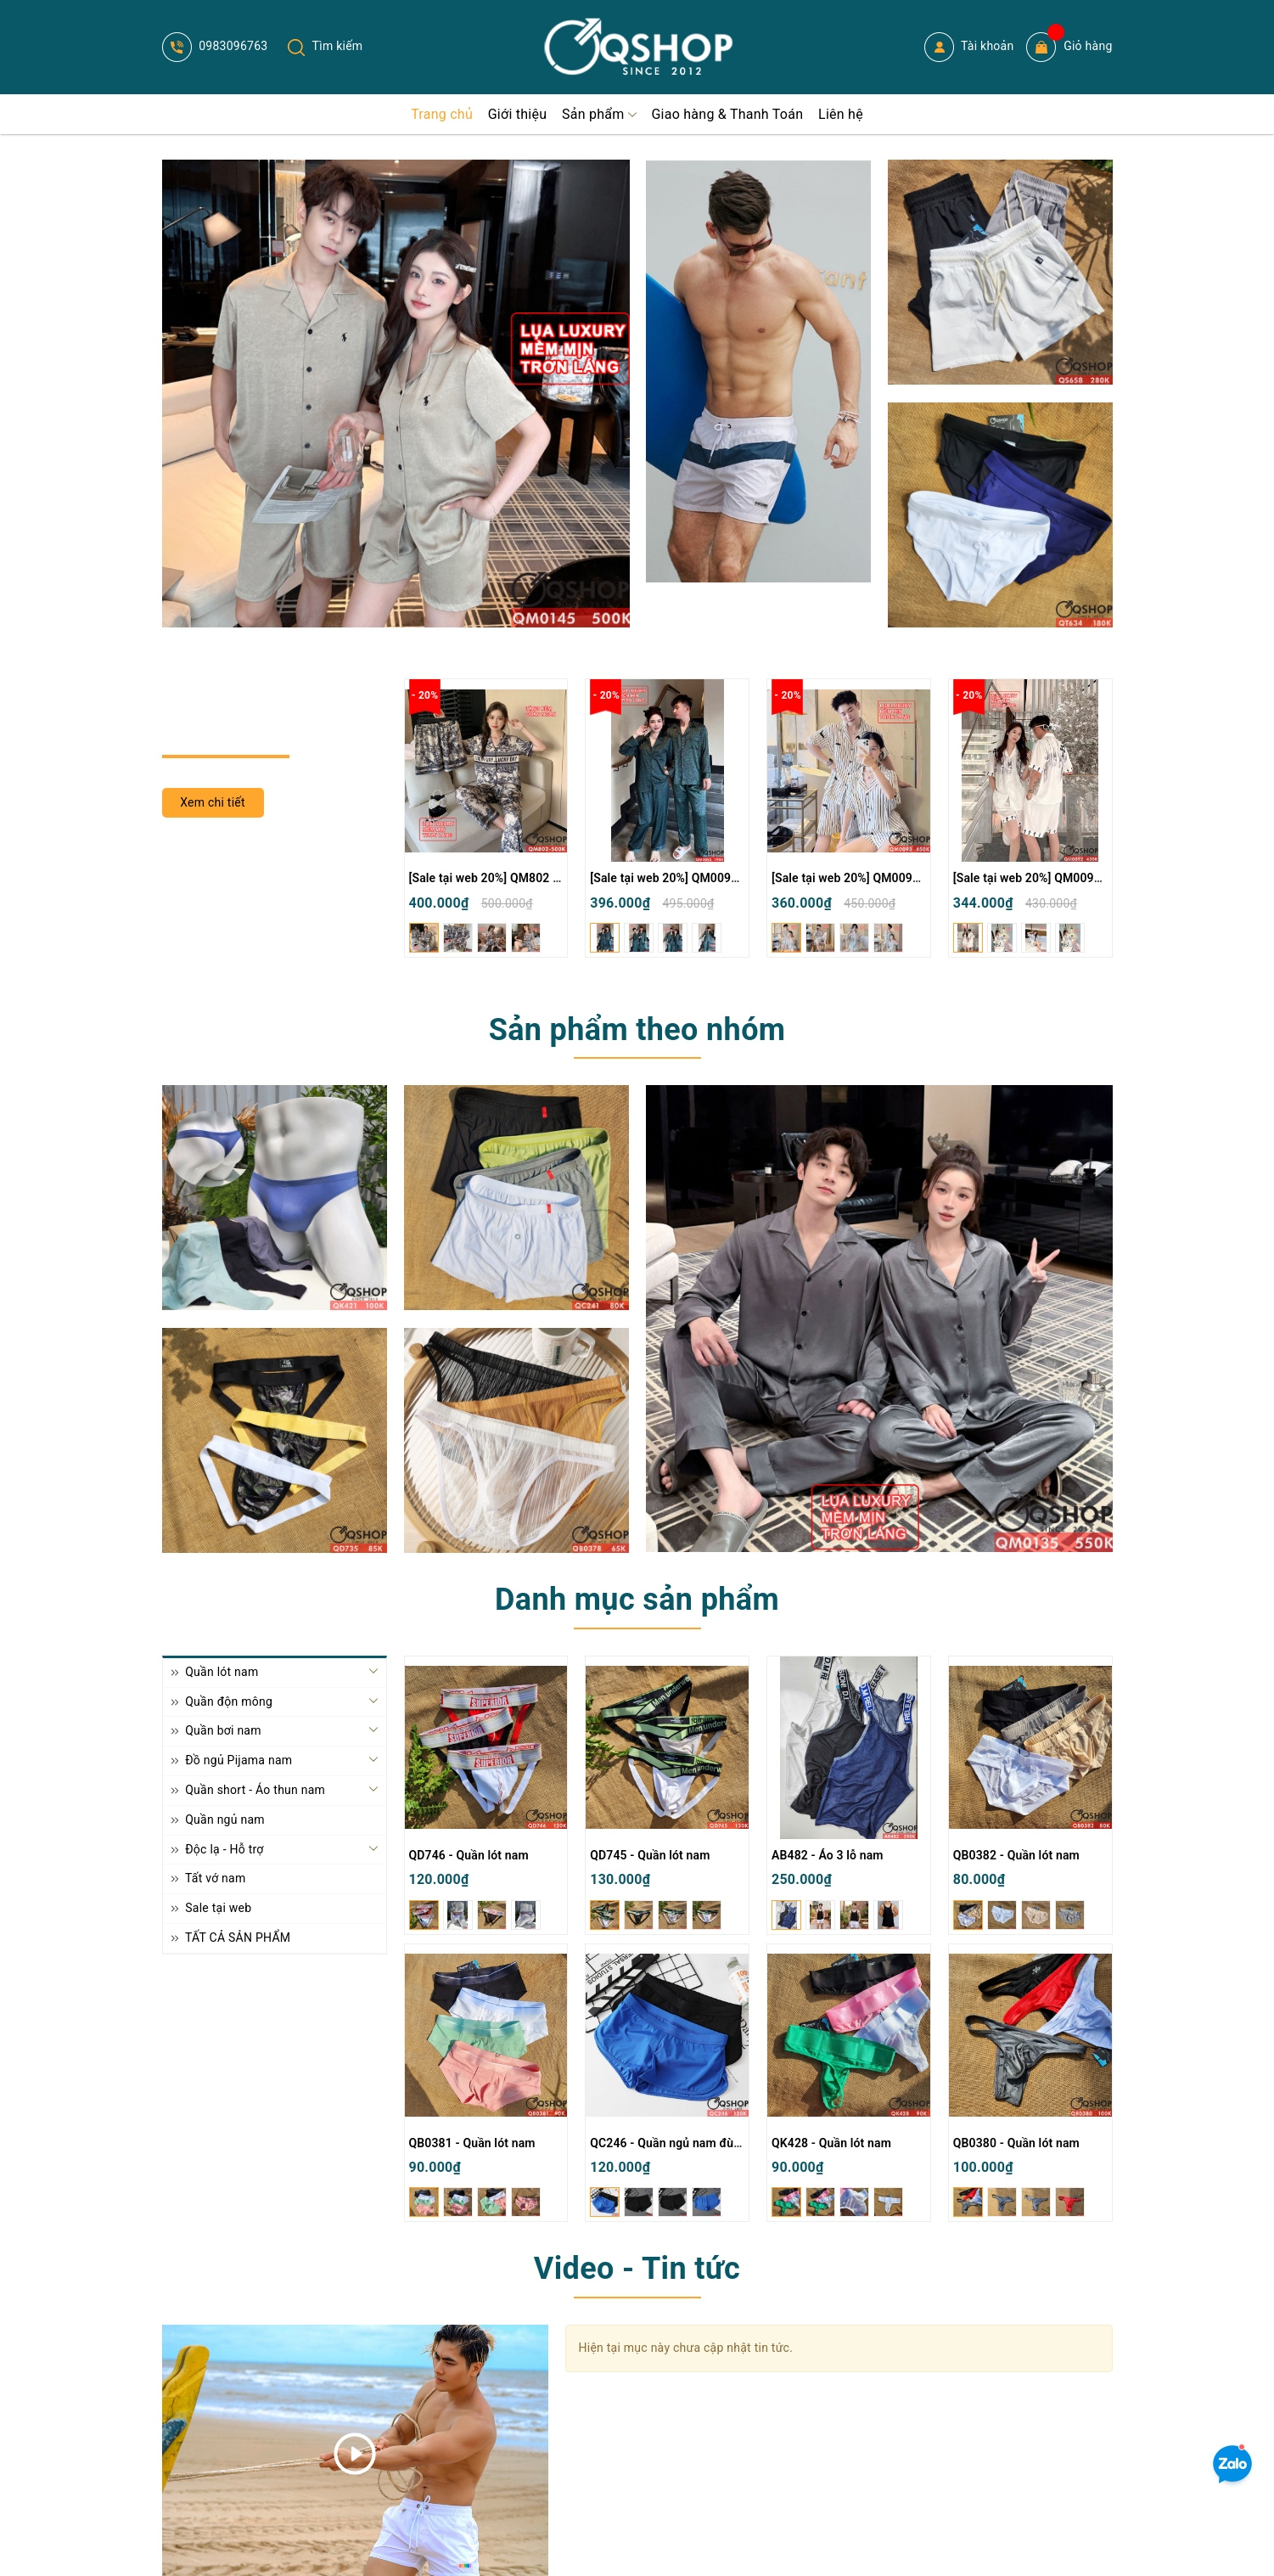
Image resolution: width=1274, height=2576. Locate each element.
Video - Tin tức (637, 2268)
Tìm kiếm (325, 46)
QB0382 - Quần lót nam (1016, 1855)
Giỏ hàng (1069, 47)
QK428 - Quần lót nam (831, 2143)
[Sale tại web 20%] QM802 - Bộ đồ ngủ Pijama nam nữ (554, 878)
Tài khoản (969, 47)
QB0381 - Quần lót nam (472, 2143)
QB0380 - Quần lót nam (1016, 2143)
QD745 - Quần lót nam (650, 1855)
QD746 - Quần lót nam (469, 1855)
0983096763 (215, 46)
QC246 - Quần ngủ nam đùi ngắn (678, 2143)
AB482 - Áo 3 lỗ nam (828, 1855)
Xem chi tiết (212, 802)
